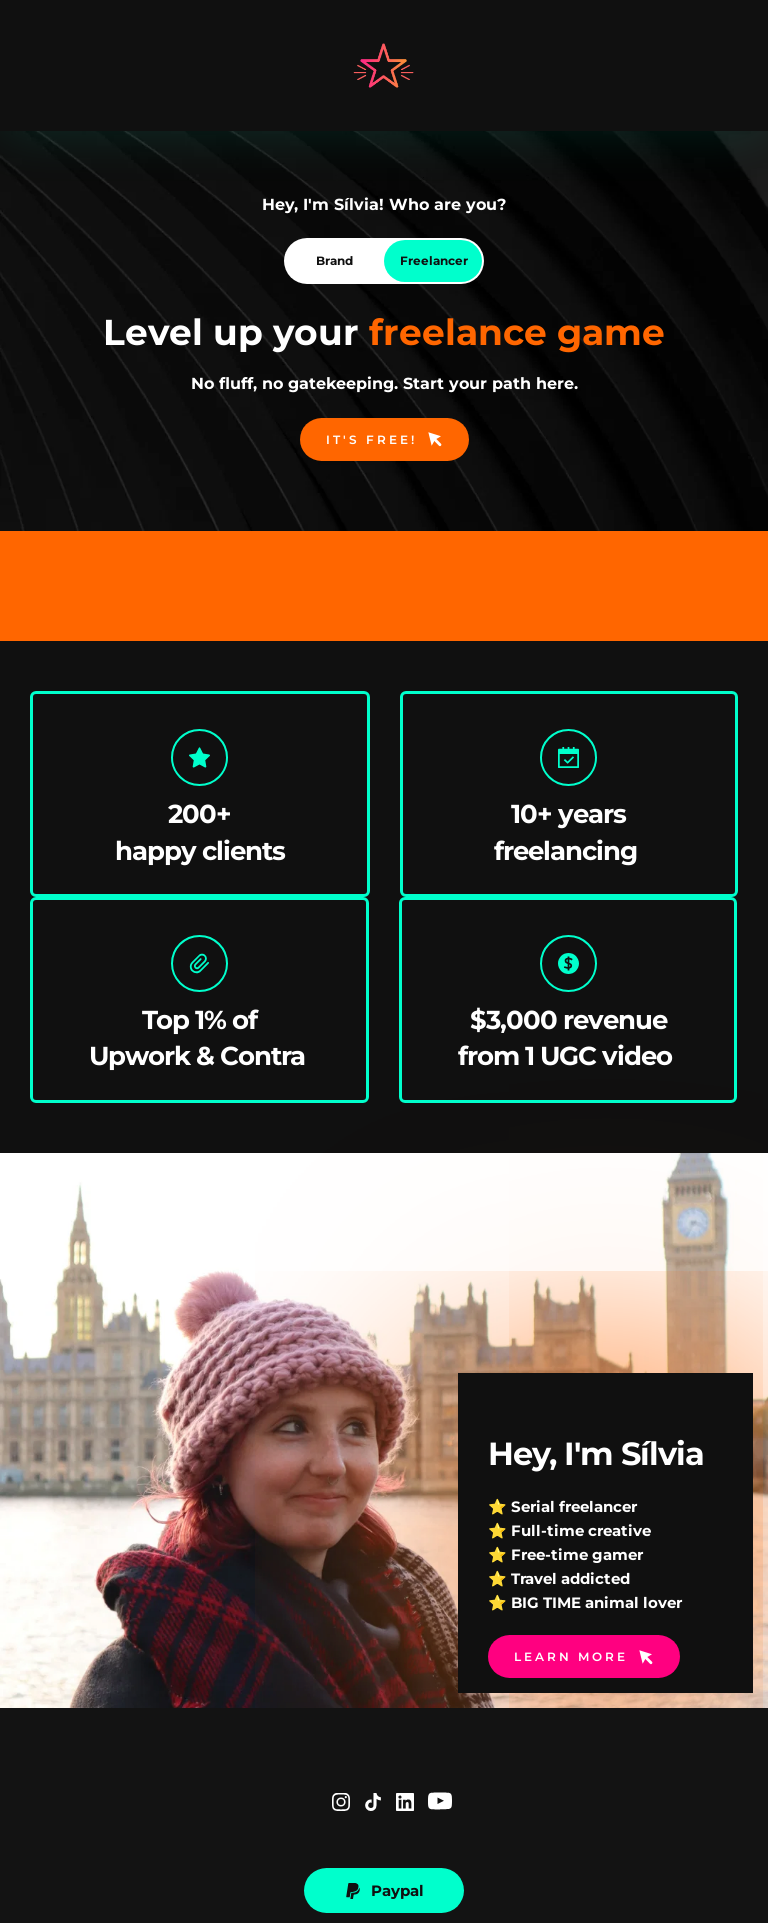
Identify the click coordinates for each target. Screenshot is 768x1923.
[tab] (334, 261)
